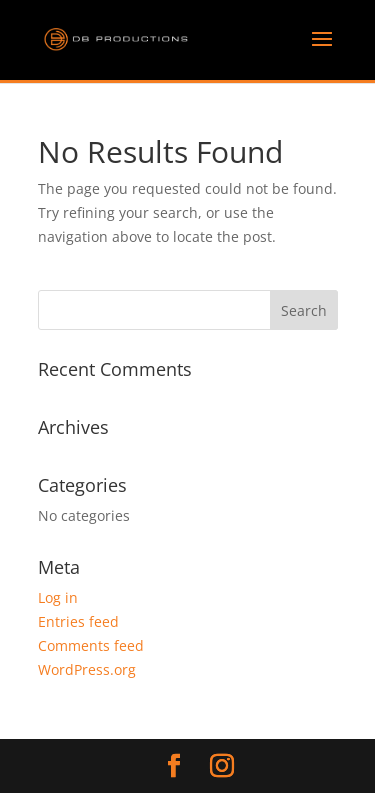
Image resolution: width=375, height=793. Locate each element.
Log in (58, 597)
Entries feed (78, 621)
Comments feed (91, 645)
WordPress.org (87, 669)
